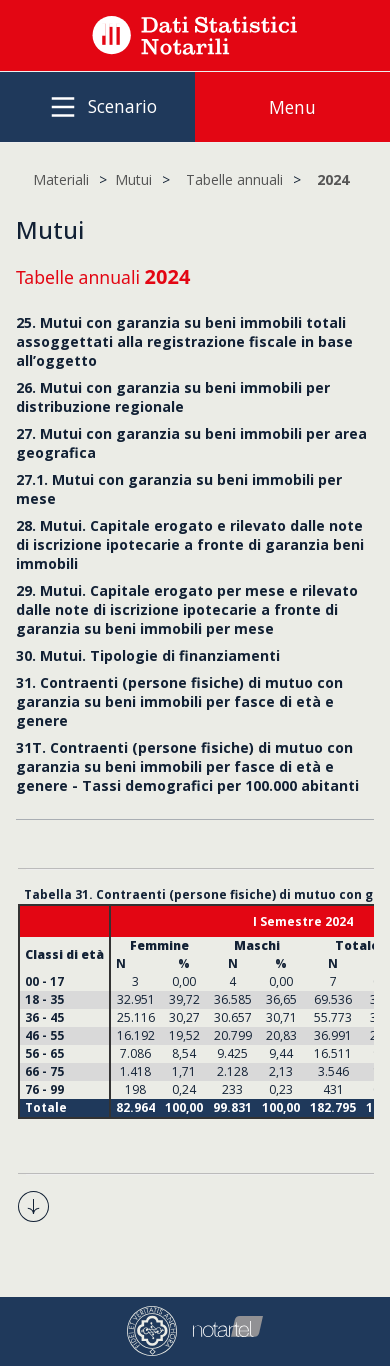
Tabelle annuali (234, 178)
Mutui (133, 178)
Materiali (61, 178)
